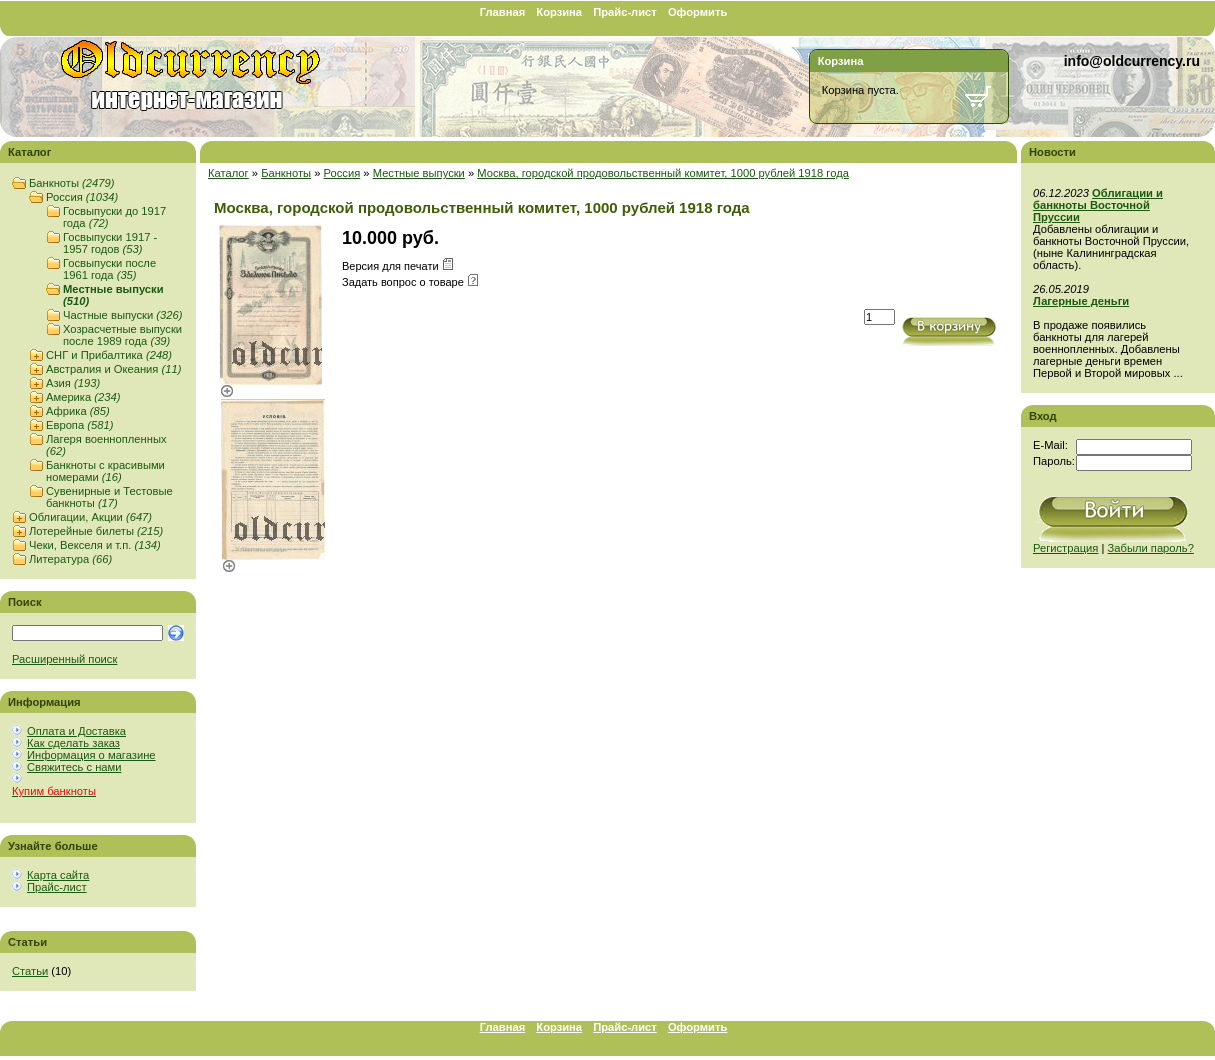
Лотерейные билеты (96, 531)
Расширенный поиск (64, 659)
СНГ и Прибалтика (109, 355)
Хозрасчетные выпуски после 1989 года (122, 335)
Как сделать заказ (73, 743)
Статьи (30, 971)
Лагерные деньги (1081, 301)
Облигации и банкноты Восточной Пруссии (1098, 205)
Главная (503, 12)
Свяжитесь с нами (74, 767)
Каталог (228, 173)
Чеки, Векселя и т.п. (95, 545)
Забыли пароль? (1151, 548)
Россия (82, 197)
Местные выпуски (419, 173)
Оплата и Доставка (76, 731)
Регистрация (1065, 548)
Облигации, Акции (90, 517)
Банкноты (71, 183)
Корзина (559, 12)
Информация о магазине (91, 755)
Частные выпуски (122, 315)
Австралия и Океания (113, 369)
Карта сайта (58, 875)
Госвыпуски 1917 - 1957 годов (110, 243)
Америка (83, 397)
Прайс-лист (625, 12)
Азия (73, 383)
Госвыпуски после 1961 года (109, 269)
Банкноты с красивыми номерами (105, 471)
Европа (79, 425)
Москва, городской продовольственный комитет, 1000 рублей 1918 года (663, 173)
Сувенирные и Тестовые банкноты (109, 497)
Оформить (697, 12)
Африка (78, 411)
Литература (70, 559)
